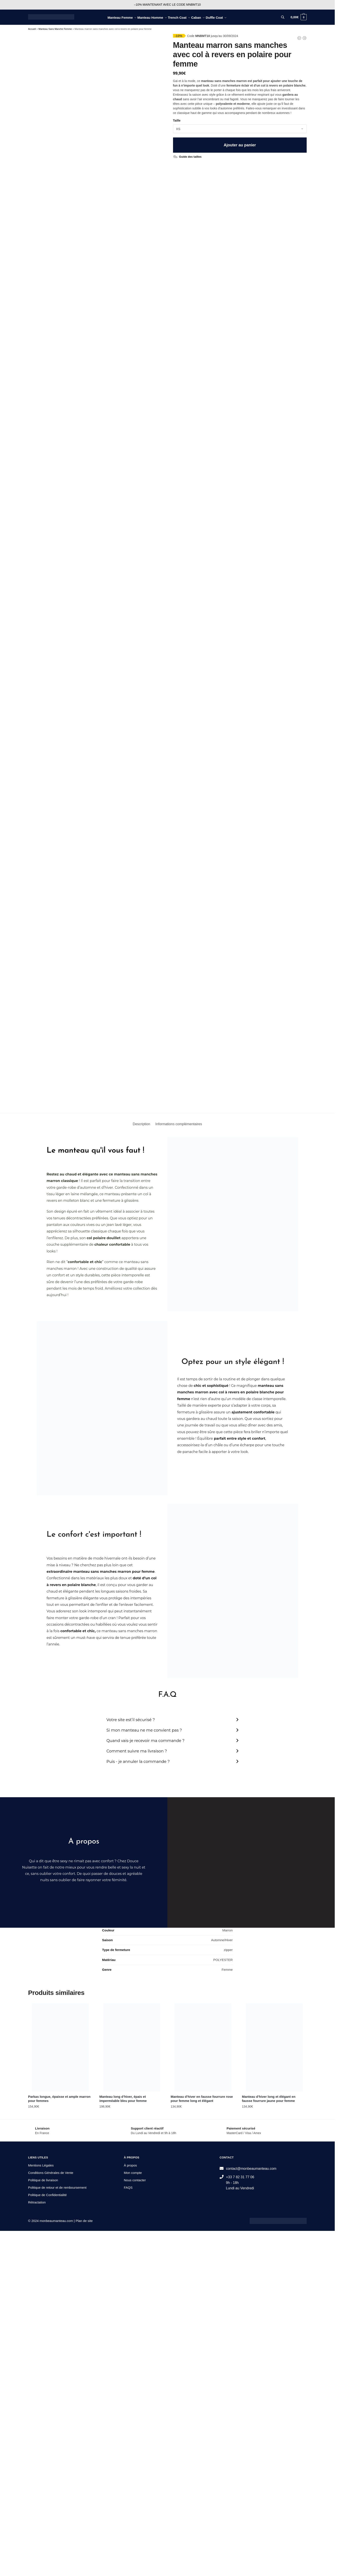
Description (141, 1469)
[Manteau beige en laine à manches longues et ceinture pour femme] (299, 38)
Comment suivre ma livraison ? (136, 2096)
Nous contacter (135, 2525)
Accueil (32, 29)
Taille (177, 120)
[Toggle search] (285, 17)
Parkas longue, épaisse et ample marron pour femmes (59, 2444)
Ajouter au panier (240, 145)
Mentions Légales (41, 2510)
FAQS (128, 2532)
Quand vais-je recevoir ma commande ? (145, 2085)
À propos (130, 2510)
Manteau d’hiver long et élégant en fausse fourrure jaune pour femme (268, 2444)
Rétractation (37, 2547)
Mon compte (133, 2518)
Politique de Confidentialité (47, 2540)
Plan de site (84, 2566)
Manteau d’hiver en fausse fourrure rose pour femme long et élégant (202, 2444)
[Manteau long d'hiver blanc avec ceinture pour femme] (304, 38)
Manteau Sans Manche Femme (55, 29)
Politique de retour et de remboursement (57, 2532)
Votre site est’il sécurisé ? (130, 2065)
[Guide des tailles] (187, 156)
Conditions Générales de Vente (50, 2518)
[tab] (141, 1466)
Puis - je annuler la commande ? (138, 2106)
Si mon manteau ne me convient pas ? (144, 2075)
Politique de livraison (43, 2525)
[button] (173, 2065)
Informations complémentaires (178, 1469)
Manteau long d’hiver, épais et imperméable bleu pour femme (123, 2444)
